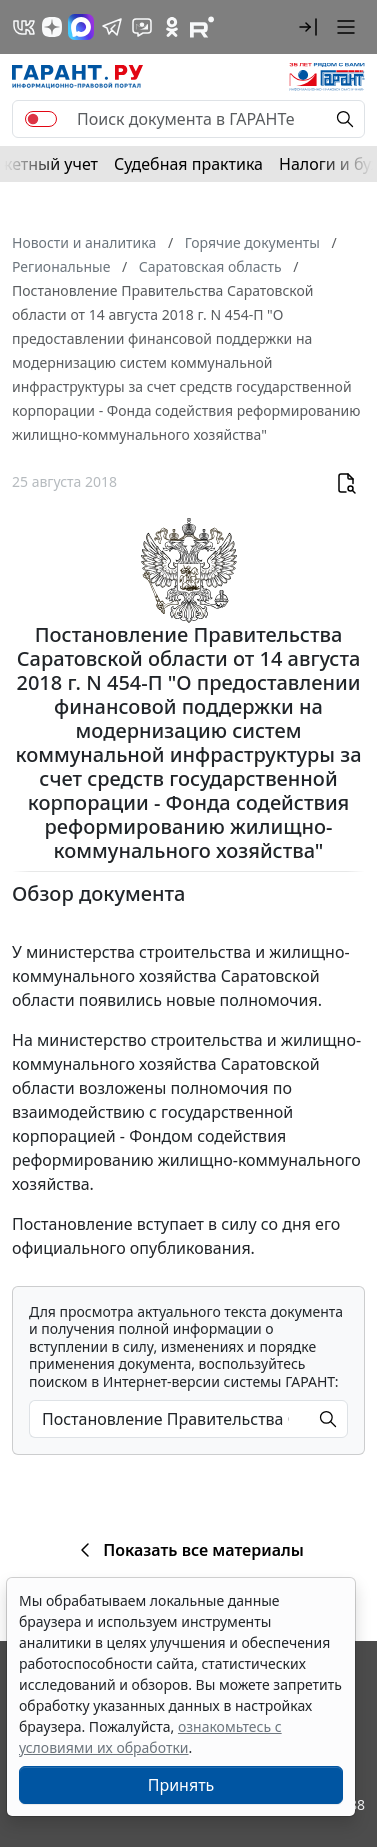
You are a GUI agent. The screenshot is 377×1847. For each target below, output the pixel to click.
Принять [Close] (181, 1785)
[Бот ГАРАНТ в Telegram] (142, 27)
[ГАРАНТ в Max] (81, 27)
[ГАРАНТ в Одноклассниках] (172, 27)
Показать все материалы (188, 1550)
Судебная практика (188, 164)
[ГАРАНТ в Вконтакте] (24, 27)
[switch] (41, 119)
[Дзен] (52, 27)
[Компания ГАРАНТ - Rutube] (202, 27)
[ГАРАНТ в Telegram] (112, 27)
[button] (308, 27)
